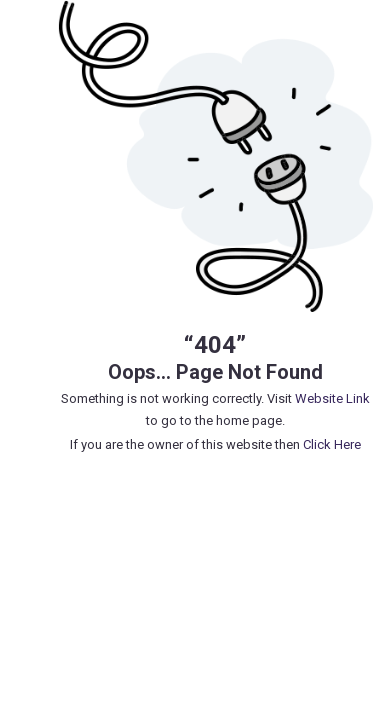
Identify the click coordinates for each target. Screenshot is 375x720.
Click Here (332, 444)
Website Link (332, 398)
